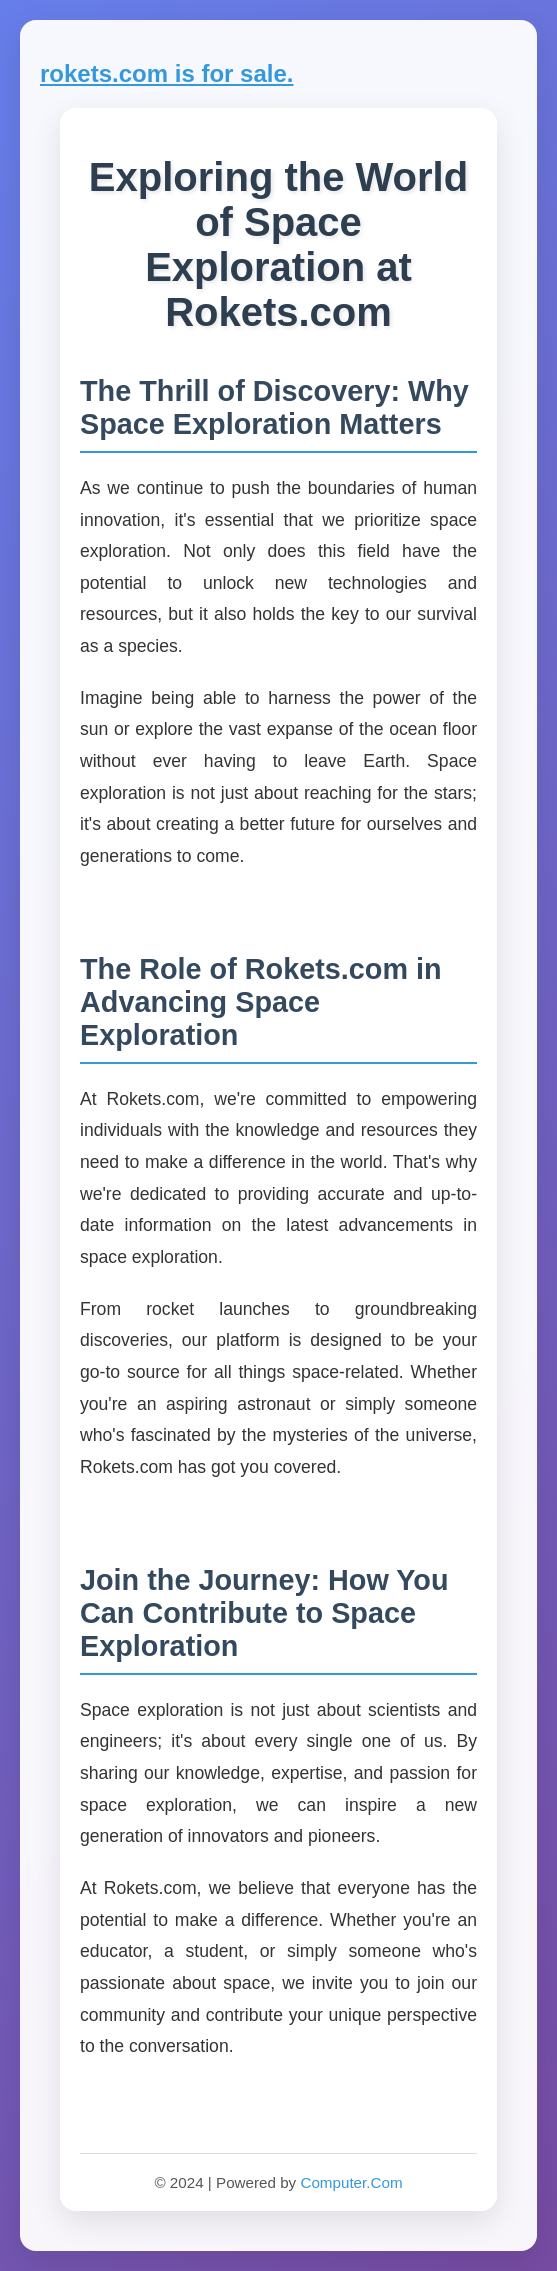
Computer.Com (351, 2182)
